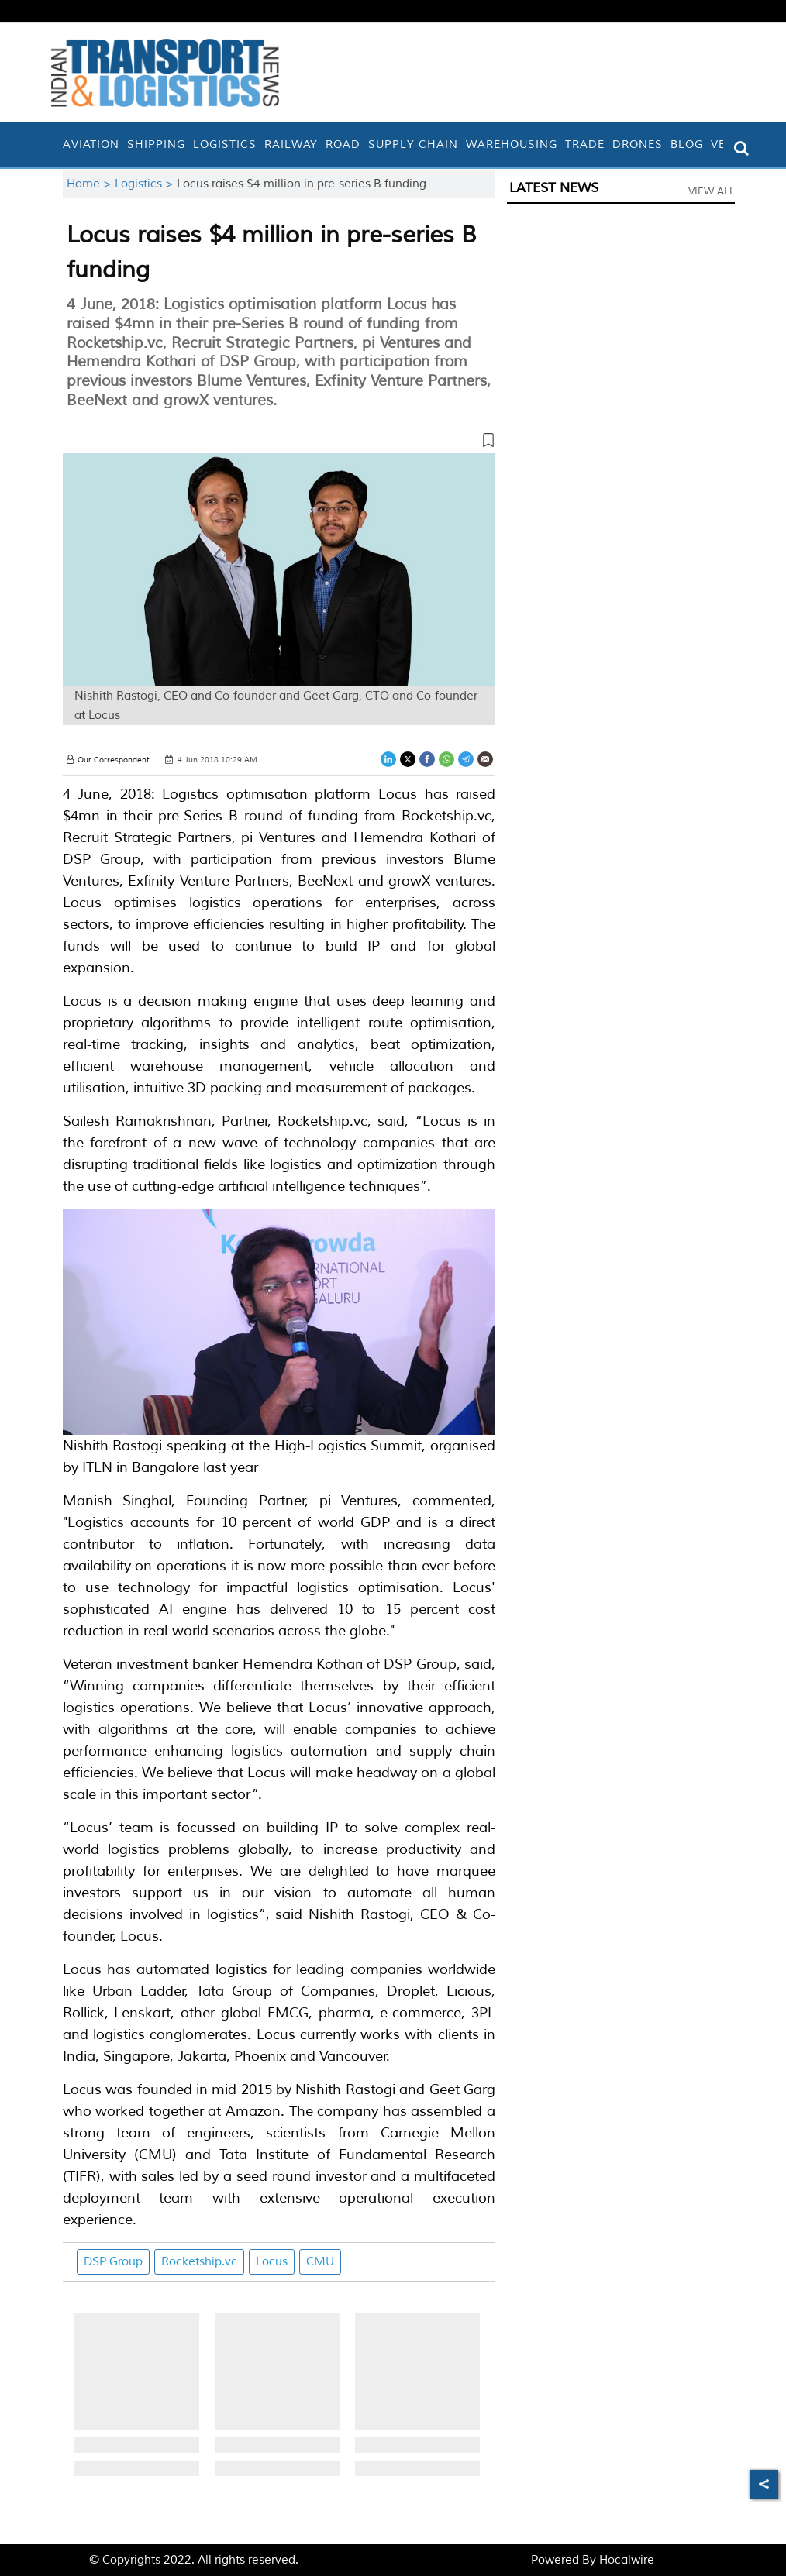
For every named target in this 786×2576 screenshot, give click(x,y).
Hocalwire (626, 2560)
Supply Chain (413, 144)
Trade (585, 144)
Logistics (225, 144)
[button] (279, 443)
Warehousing (511, 144)
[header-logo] (165, 72)
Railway (291, 144)
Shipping (156, 144)
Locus (272, 2261)
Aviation (91, 144)
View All (711, 191)
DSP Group (113, 2261)
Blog (687, 144)
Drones (637, 144)
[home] (55, 144)
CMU (320, 2261)
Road (343, 144)
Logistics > (146, 184)
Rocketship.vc (199, 2261)
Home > (91, 184)
